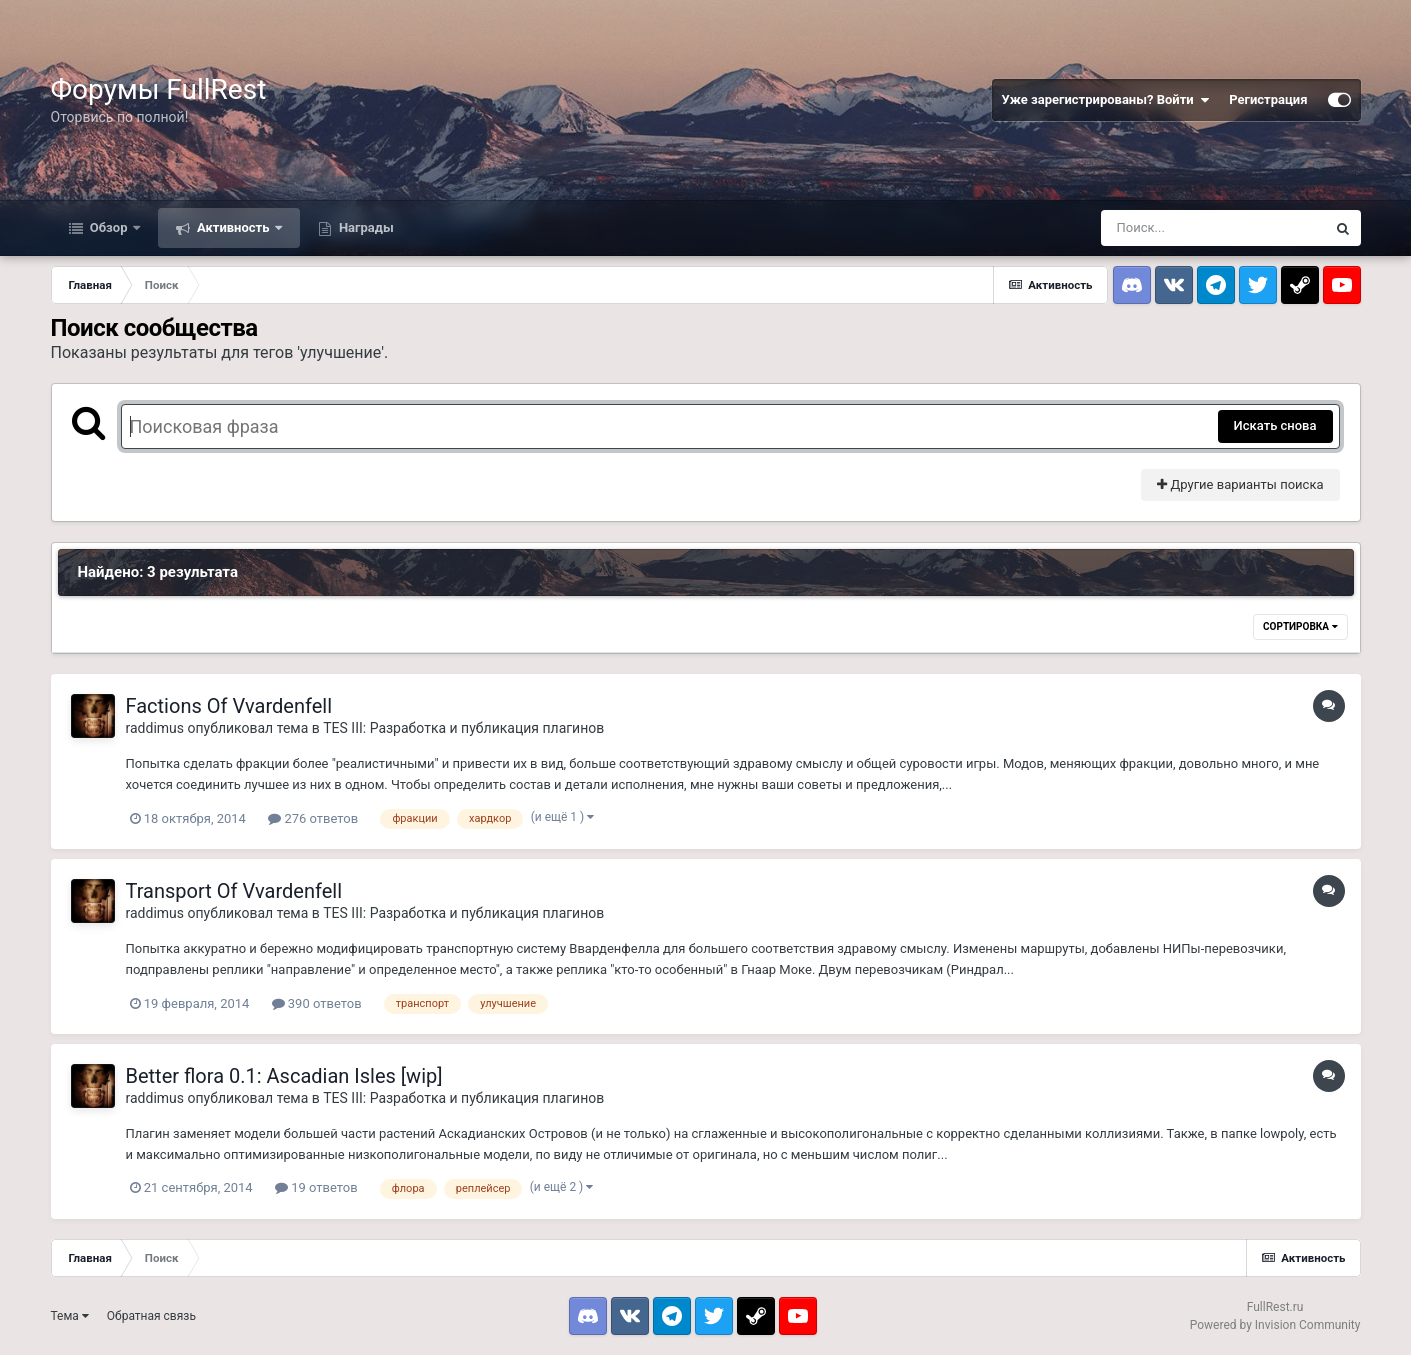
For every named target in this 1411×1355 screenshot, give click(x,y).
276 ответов (313, 818)
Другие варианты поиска (1240, 484)
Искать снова (1275, 425)
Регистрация (1268, 99)
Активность (233, 227)
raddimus (155, 728)
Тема (70, 1316)
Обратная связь (151, 1316)
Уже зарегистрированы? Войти (1106, 100)
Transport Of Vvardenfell (234, 891)
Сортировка (1300, 626)
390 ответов (317, 1003)
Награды (365, 227)
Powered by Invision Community (1275, 1325)
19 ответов (316, 1187)
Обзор (109, 227)
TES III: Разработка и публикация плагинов (463, 728)
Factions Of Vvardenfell (229, 706)
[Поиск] (1213, 228)
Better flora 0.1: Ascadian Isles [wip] (284, 1076)
